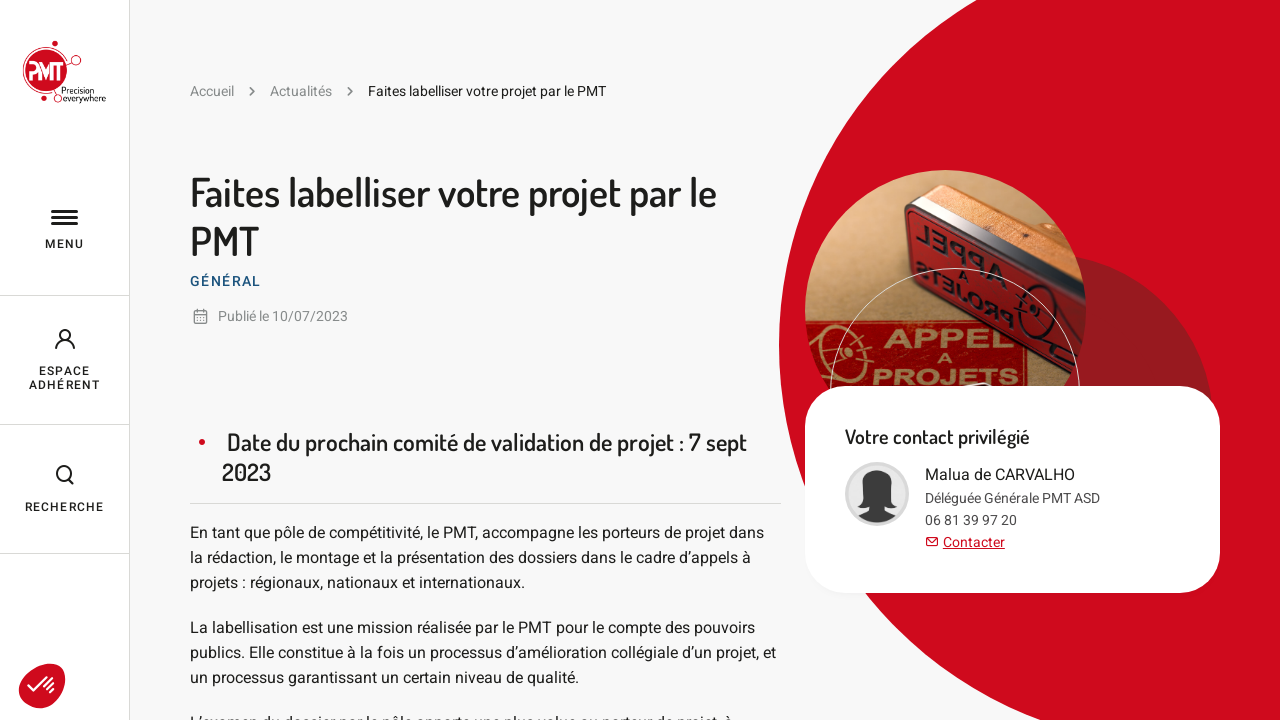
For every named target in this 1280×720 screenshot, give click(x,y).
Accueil (212, 91)
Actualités (301, 91)
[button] (42, 686)
